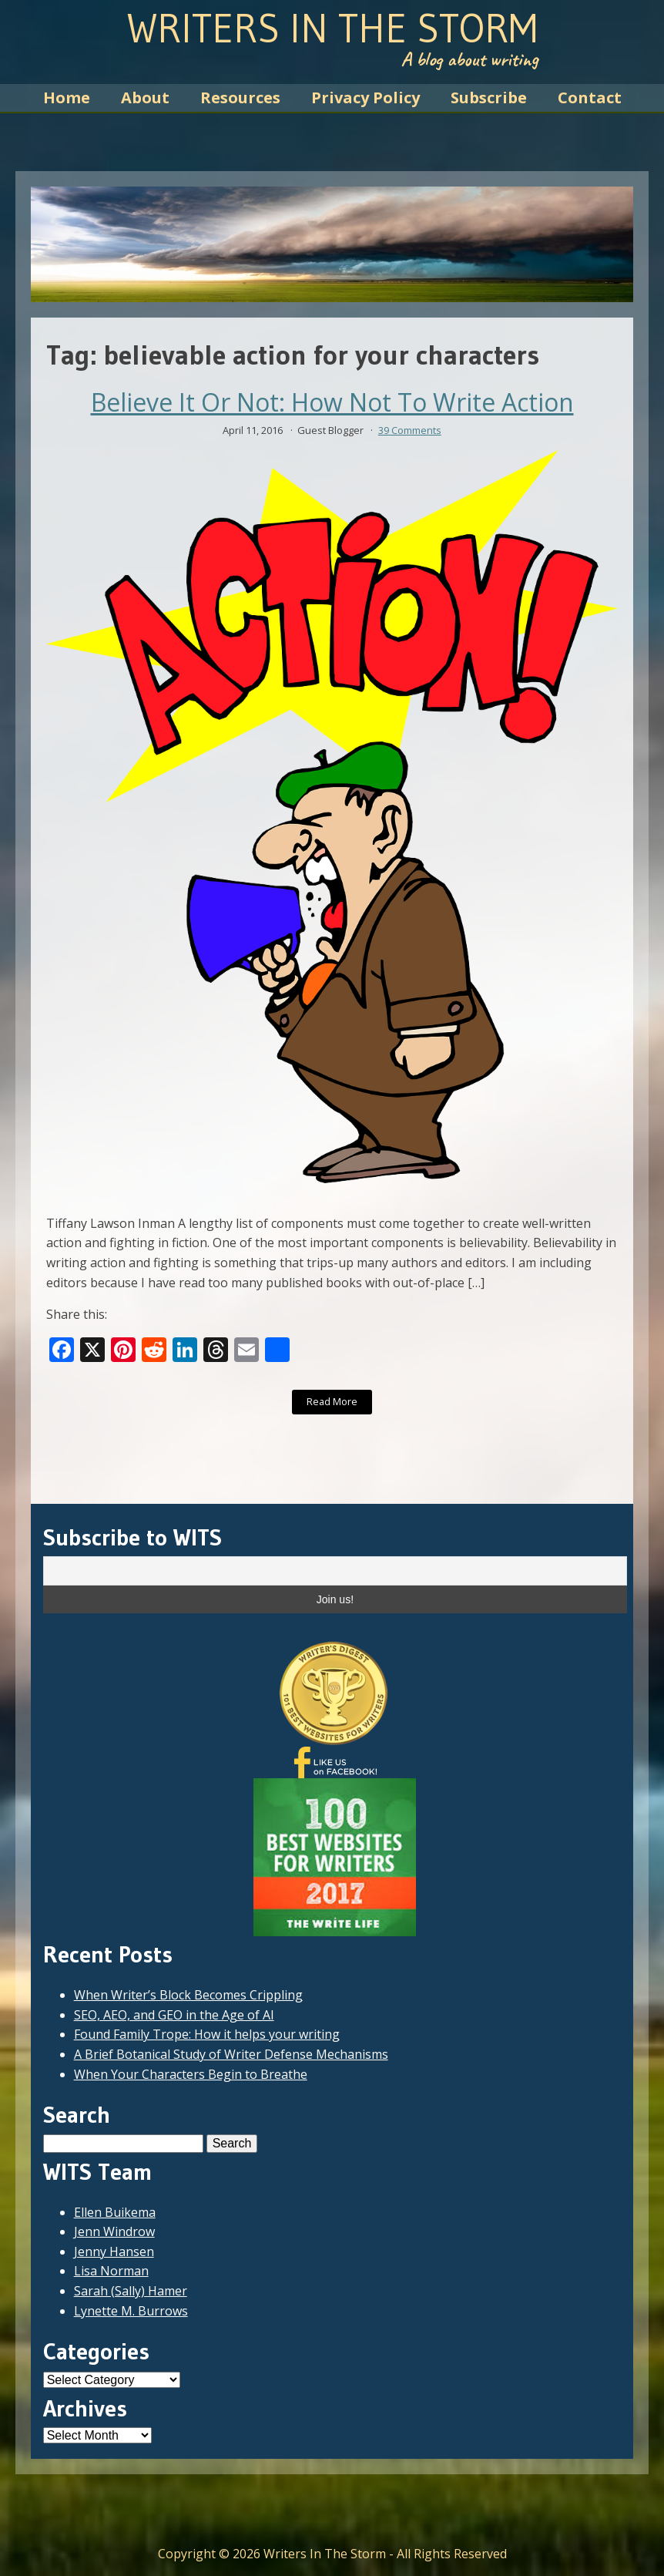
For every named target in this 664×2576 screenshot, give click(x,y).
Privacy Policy (365, 97)
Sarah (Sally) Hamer (130, 2290)
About (145, 97)
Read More (332, 1401)
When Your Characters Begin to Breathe (190, 2074)
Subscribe (489, 97)
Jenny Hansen (114, 2251)
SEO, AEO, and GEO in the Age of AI (174, 2014)
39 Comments (409, 430)
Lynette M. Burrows (131, 2310)
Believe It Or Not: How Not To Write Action (332, 402)
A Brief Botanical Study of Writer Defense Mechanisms (231, 2054)
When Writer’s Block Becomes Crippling (188, 1994)
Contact (590, 97)
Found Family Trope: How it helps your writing (207, 2034)
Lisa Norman (111, 2270)
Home (66, 97)
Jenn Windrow (114, 2231)
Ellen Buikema (115, 2212)
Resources (240, 97)
